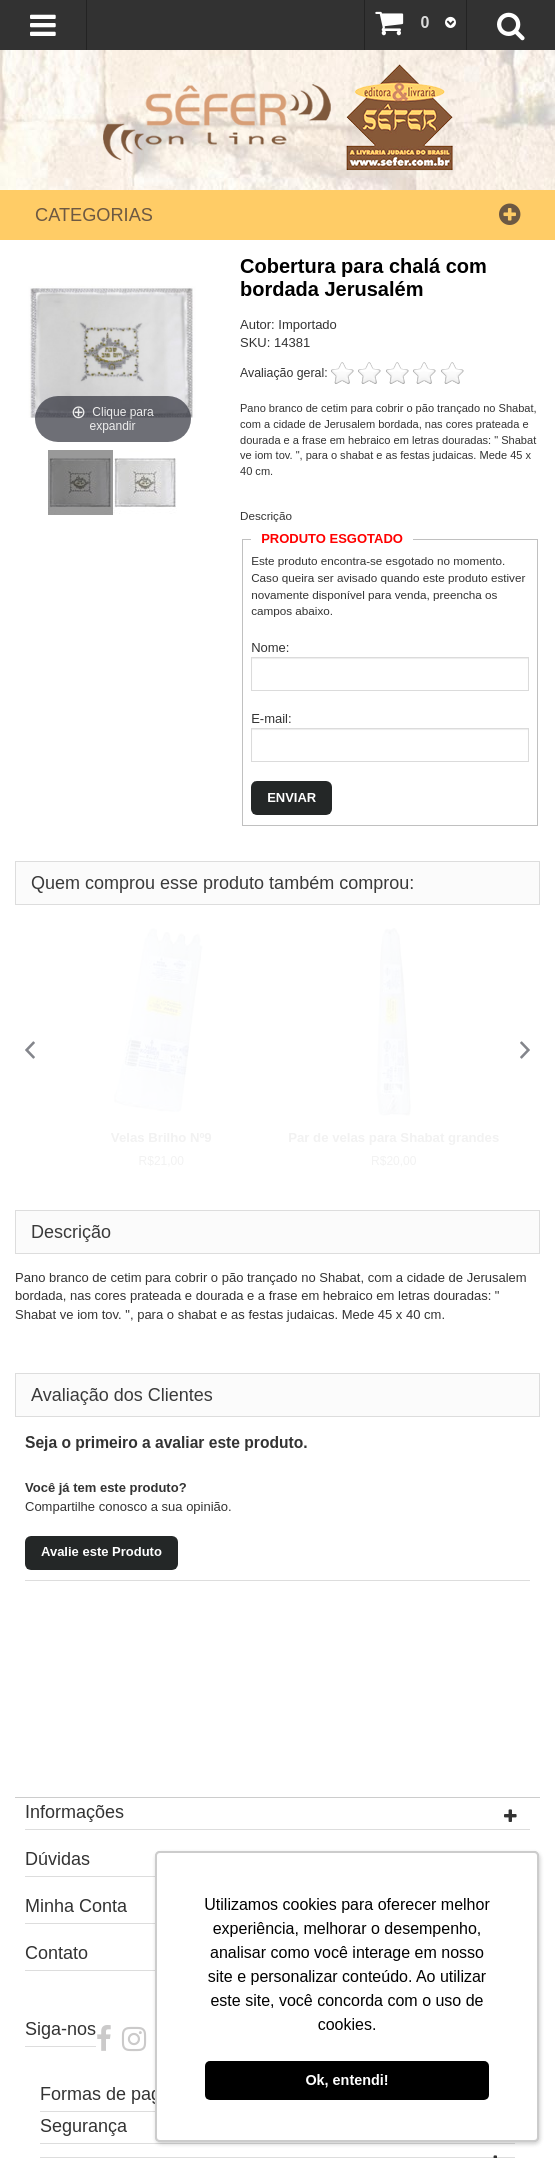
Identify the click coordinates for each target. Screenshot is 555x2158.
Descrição (266, 515)
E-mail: (271, 718)
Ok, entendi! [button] (346, 2080)
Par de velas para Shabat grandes (393, 1137)
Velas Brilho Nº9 (161, 1137)
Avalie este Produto (101, 1551)
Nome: (270, 647)
